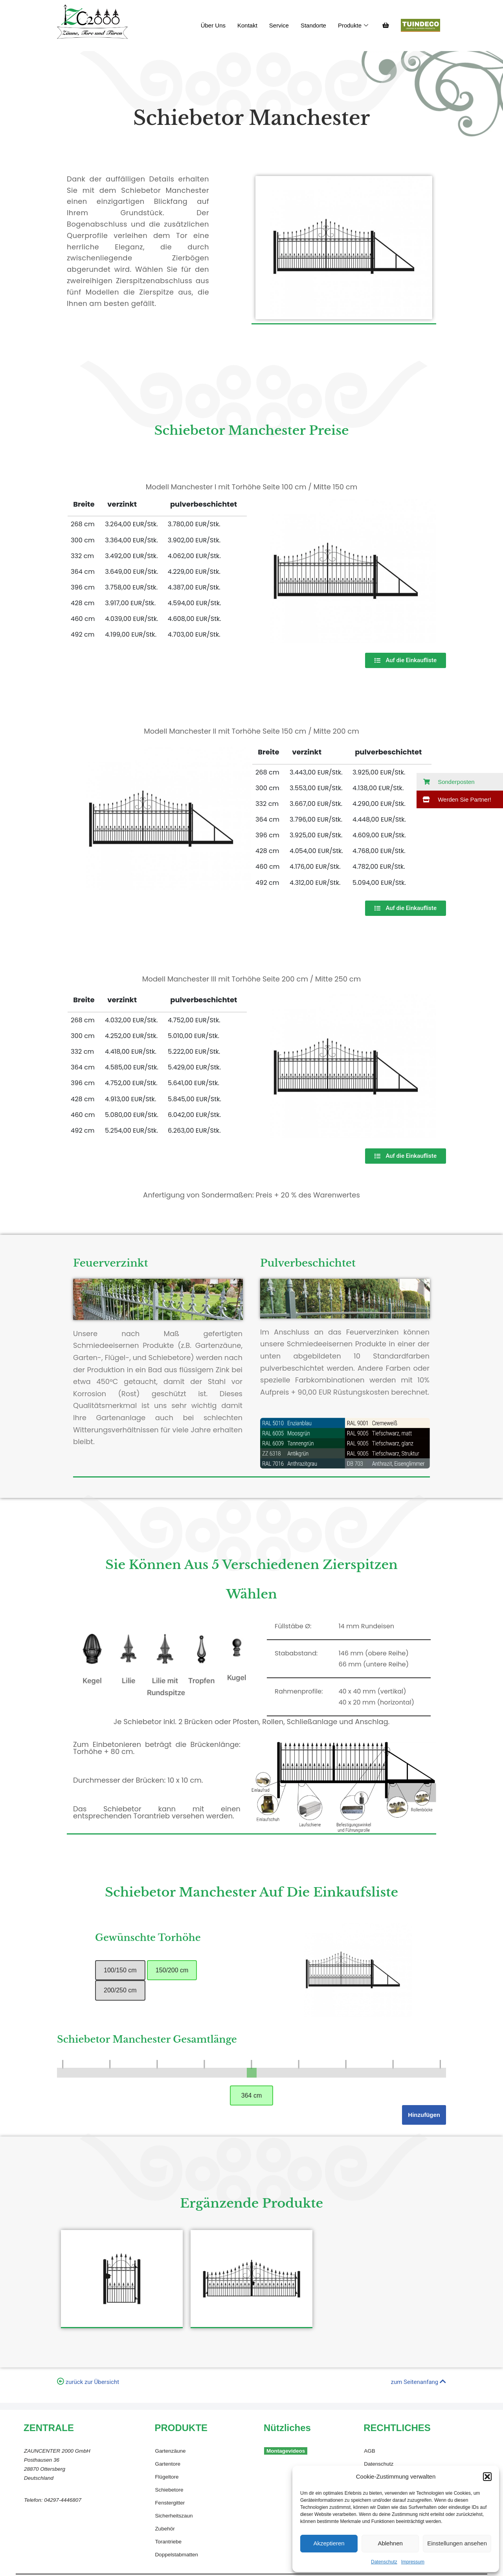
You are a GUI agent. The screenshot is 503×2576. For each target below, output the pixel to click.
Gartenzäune (170, 2451)
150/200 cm (172, 1970)
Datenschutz (384, 2562)
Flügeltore (166, 2477)
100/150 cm (120, 1970)
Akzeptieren (328, 2543)
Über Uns (213, 25)
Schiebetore (169, 2490)
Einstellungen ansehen (457, 2543)
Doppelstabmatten (176, 2555)
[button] (487, 2477)
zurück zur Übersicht (92, 2382)
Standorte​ (313, 25)
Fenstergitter (170, 2503)
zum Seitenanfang (418, 2382)
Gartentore (167, 2464)
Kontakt (247, 25)
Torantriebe (168, 2542)
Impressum (412, 2562)
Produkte (353, 25)
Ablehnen (390, 2543)
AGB (369, 2451)
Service (279, 25)
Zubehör (164, 2529)
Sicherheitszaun (174, 2516)
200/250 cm (120, 1990)
